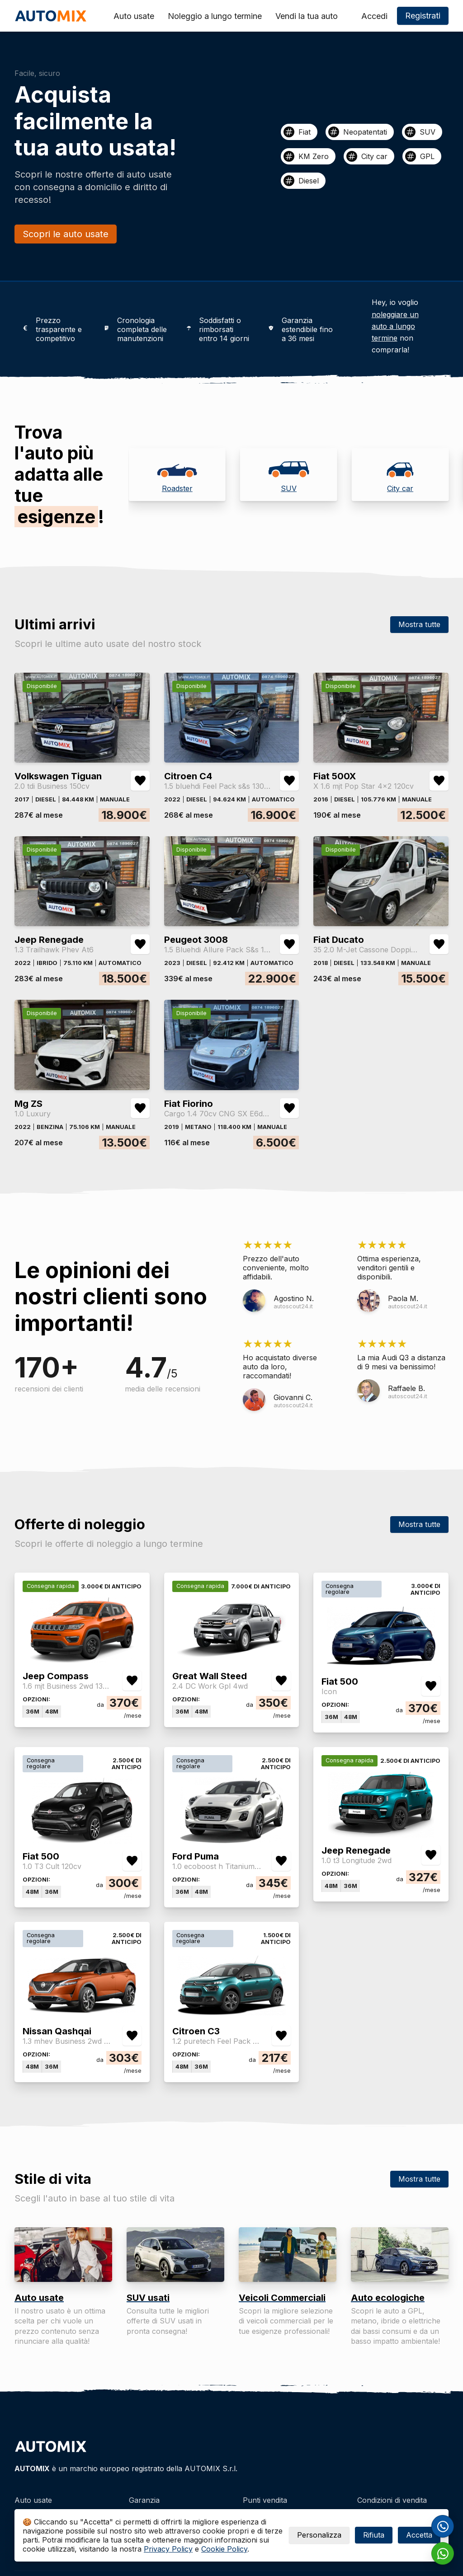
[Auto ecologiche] (400, 2254)
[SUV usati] (175, 2254)
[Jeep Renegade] (381, 1834)
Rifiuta (373, 2534)
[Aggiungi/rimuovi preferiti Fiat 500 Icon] (430, 1686)
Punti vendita (265, 2500)
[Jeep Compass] (82, 1659)
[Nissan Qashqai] (82, 2014)
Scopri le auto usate (66, 234)
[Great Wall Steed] (231, 1659)
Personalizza (319, 2534)
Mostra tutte (419, 624)
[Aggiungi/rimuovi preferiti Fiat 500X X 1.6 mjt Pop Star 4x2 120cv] (439, 781)
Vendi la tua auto (306, 16)
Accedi (374, 16)
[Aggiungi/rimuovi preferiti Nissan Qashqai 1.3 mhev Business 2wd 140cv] (132, 2036)
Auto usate (133, 16)
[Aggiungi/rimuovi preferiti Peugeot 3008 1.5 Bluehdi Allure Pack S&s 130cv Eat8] (289, 944)
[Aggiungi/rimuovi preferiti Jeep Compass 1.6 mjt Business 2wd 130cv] (132, 1681)
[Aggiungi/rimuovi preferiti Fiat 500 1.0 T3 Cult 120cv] (132, 1861)
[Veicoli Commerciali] (287, 2254)
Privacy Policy (168, 2548)
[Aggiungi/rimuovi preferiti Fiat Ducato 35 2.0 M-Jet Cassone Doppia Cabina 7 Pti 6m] (439, 944)
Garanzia (144, 2500)
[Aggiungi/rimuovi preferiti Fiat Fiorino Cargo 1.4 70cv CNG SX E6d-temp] (289, 1108)
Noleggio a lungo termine (215, 16)
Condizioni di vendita (392, 2500)
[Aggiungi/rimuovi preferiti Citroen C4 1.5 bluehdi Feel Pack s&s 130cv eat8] (289, 781)
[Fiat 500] (381, 1665)
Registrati (422, 15)
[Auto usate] (63, 2254)
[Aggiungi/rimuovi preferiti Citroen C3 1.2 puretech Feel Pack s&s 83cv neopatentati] (281, 2036)
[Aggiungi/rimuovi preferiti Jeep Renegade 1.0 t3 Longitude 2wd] (430, 1855)
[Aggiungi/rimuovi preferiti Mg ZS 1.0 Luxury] (140, 1108)
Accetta (419, 2534)
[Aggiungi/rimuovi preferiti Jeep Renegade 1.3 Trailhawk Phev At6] (140, 944)
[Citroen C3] (231, 2014)
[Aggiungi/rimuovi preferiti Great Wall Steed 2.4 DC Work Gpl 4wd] (281, 1681)
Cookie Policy (224, 2548)
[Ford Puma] (231, 1840)
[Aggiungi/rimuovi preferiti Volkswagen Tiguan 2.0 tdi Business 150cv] (140, 781)
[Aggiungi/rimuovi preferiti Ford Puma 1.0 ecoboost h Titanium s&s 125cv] (281, 1861)
